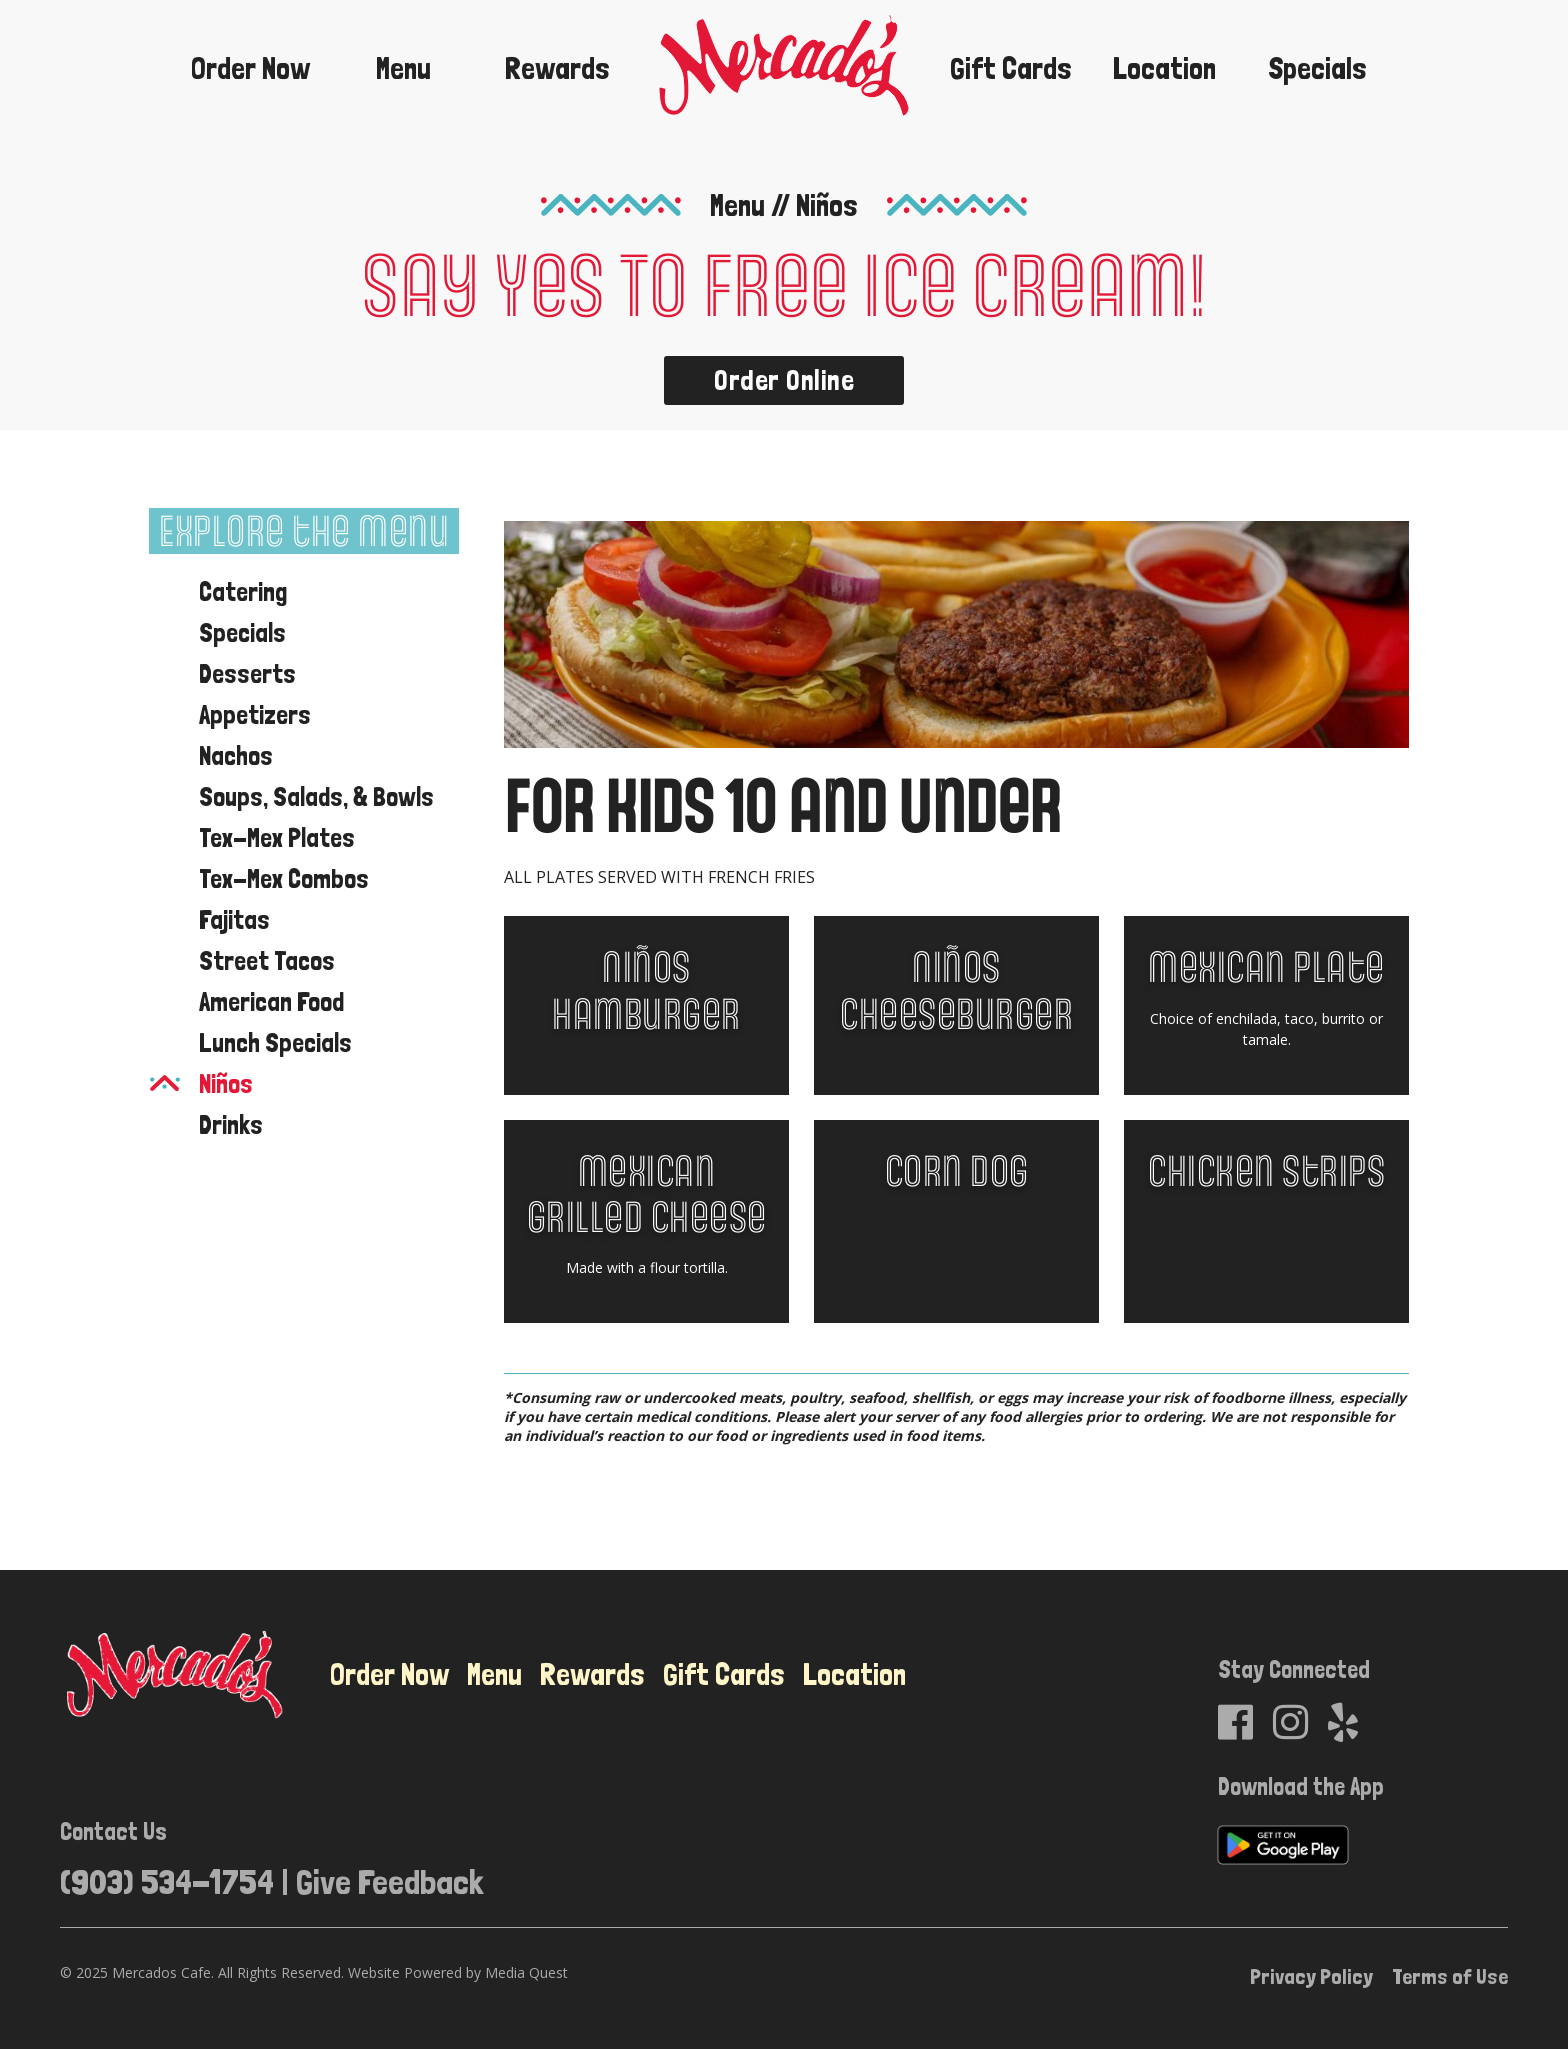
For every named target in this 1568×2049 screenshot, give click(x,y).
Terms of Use (1450, 1976)
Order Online (784, 380)
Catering (243, 591)
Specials (1317, 68)
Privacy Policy (1311, 1976)
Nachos (236, 755)
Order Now (250, 68)
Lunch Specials (275, 1042)
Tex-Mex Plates (277, 837)
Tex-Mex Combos (284, 878)
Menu (403, 68)
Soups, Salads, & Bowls (316, 796)
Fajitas (234, 919)
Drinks (231, 1124)
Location (1164, 68)
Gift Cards (1011, 68)
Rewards (557, 68)
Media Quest (526, 1972)
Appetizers (255, 714)
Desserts (247, 673)
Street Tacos (267, 960)
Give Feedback (390, 1881)
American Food (271, 1001)
